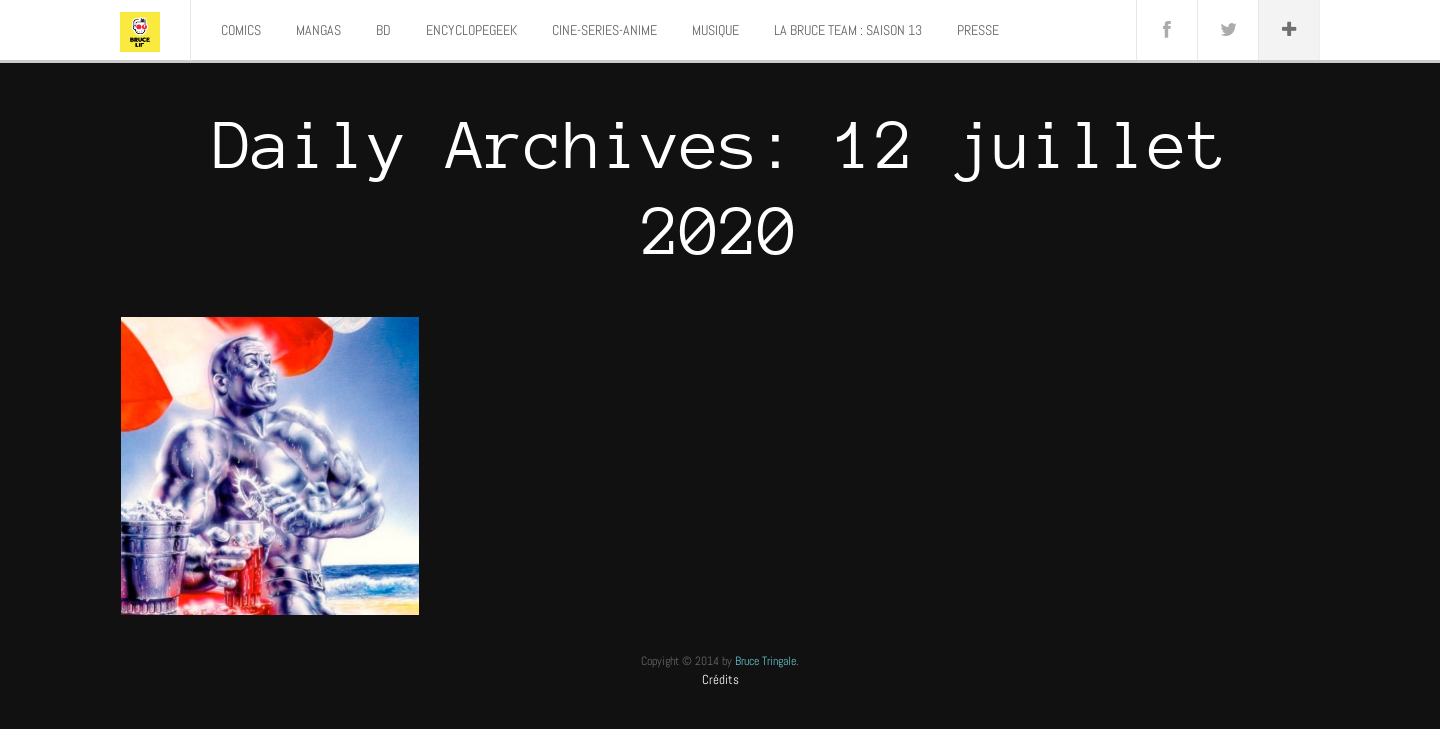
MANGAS (318, 30)
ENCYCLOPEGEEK (471, 30)
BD (383, 30)
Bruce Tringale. (767, 661)
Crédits (720, 679)
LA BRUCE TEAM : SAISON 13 (848, 30)
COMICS (241, 30)
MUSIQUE (715, 30)
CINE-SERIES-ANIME (604, 30)
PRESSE (978, 30)
